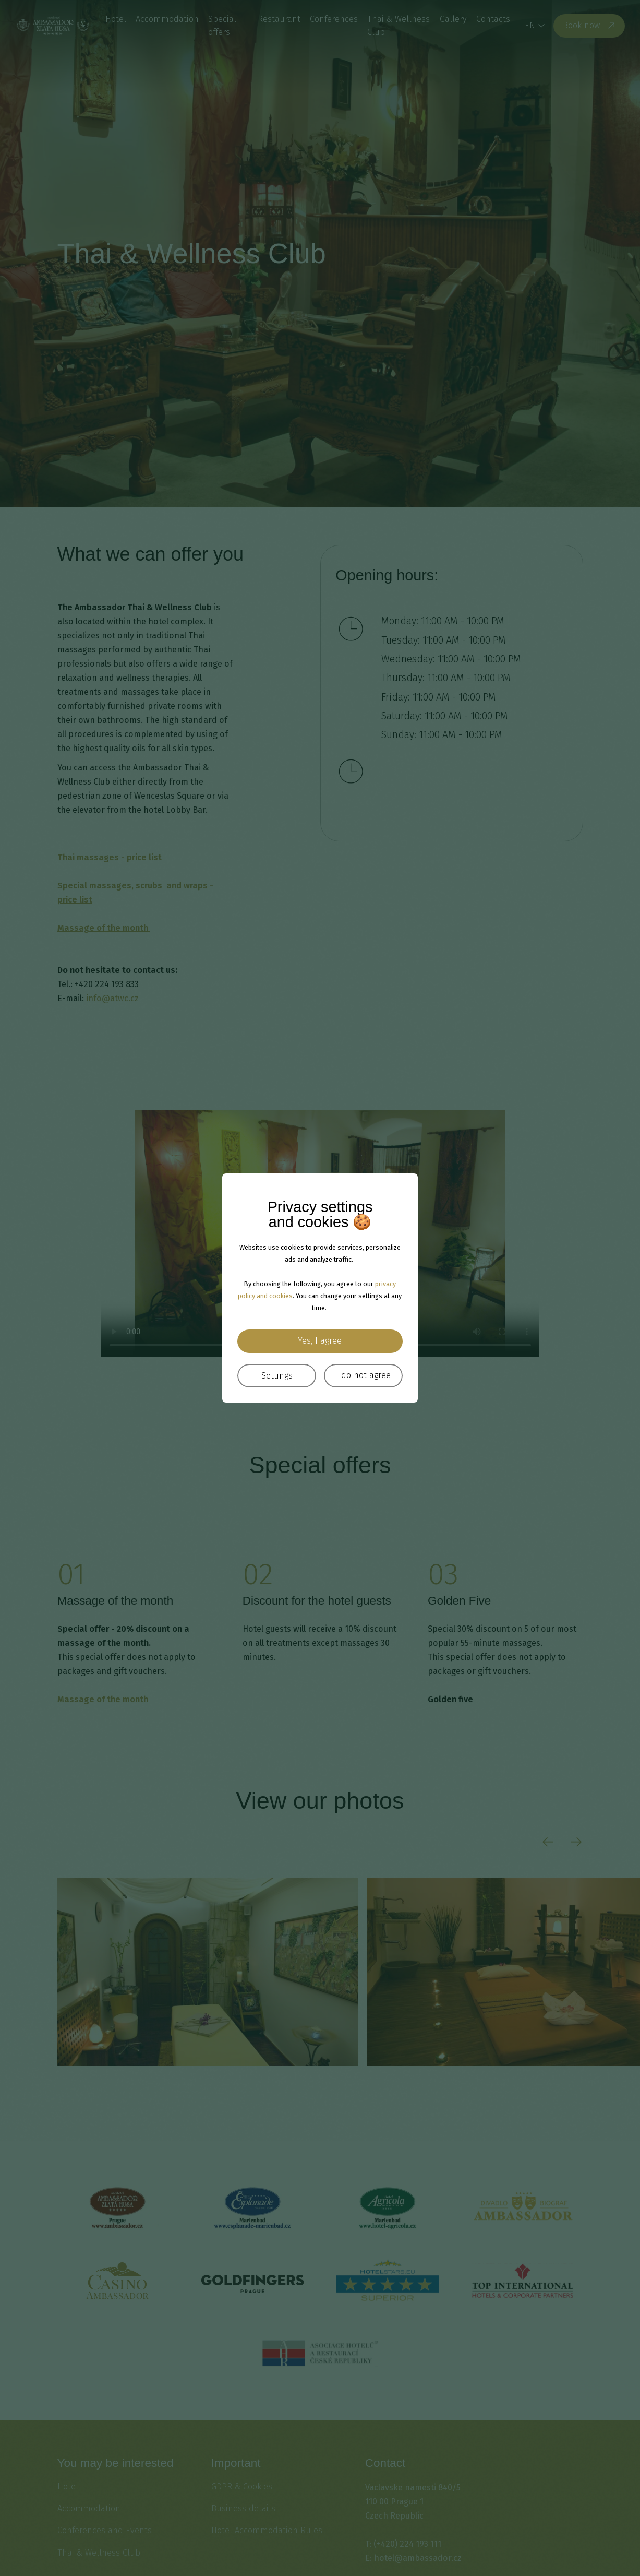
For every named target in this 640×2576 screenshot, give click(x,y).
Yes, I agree (320, 1341)
